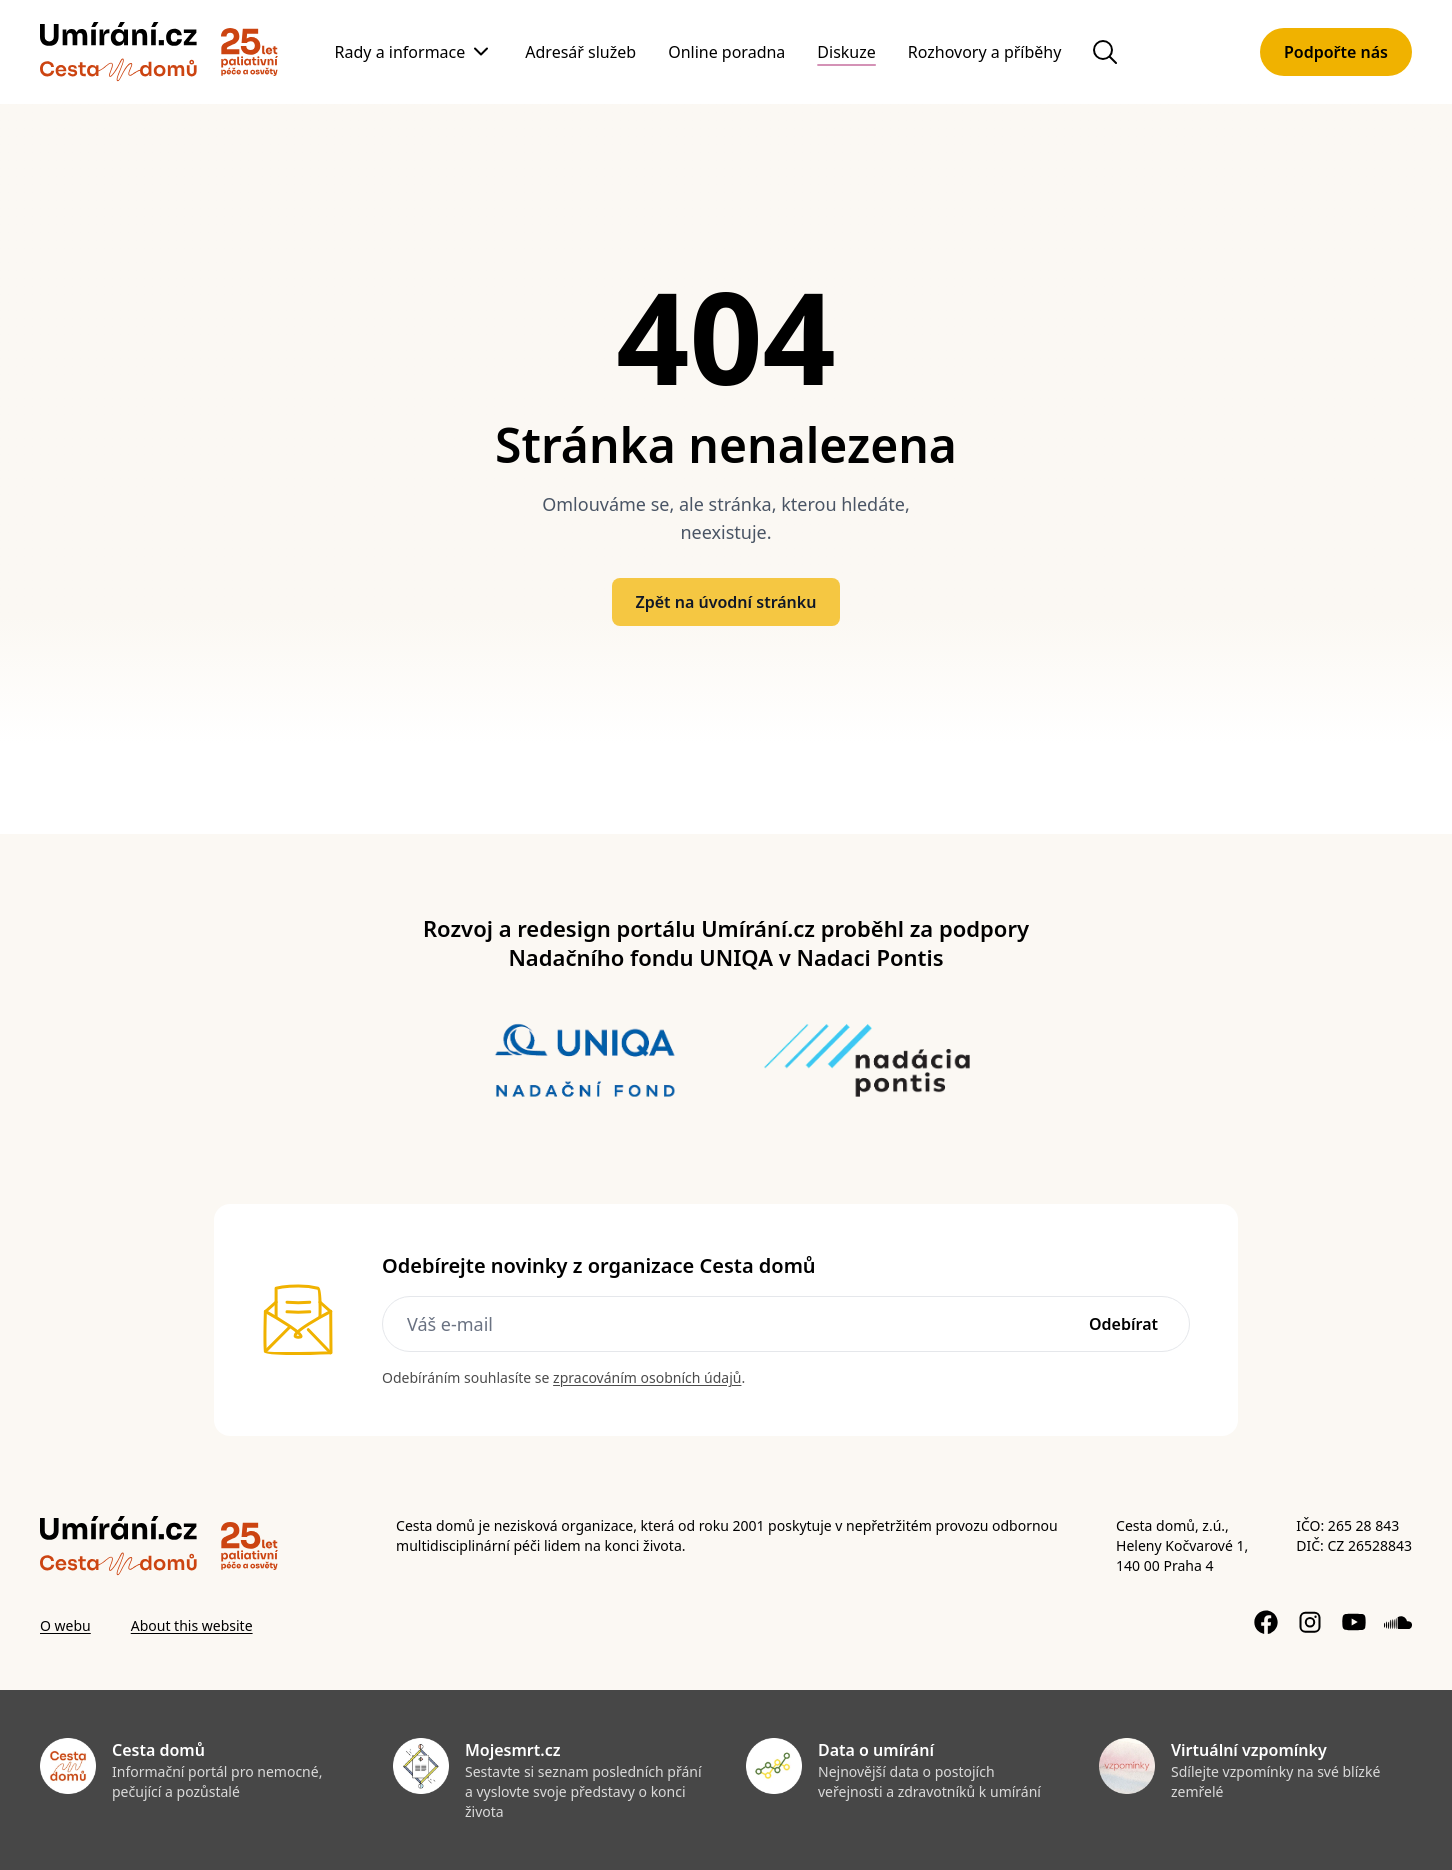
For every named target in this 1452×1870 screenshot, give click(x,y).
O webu (65, 1625)
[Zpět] (118, 52)
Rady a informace (400, 52)
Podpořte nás (1336, 52)
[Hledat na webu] (1105, 52)
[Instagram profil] (1310, 1622)
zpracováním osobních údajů (647, 1377)
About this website (192, 1625)
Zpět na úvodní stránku (726, 602)
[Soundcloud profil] (1398, 1622)
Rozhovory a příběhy (985, 52)
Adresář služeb (580, 52)
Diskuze (846, 52)
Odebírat (1123, 1324)
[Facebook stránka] (1266, 1622)
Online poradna (726, 52)
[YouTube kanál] (1354, 1622)
